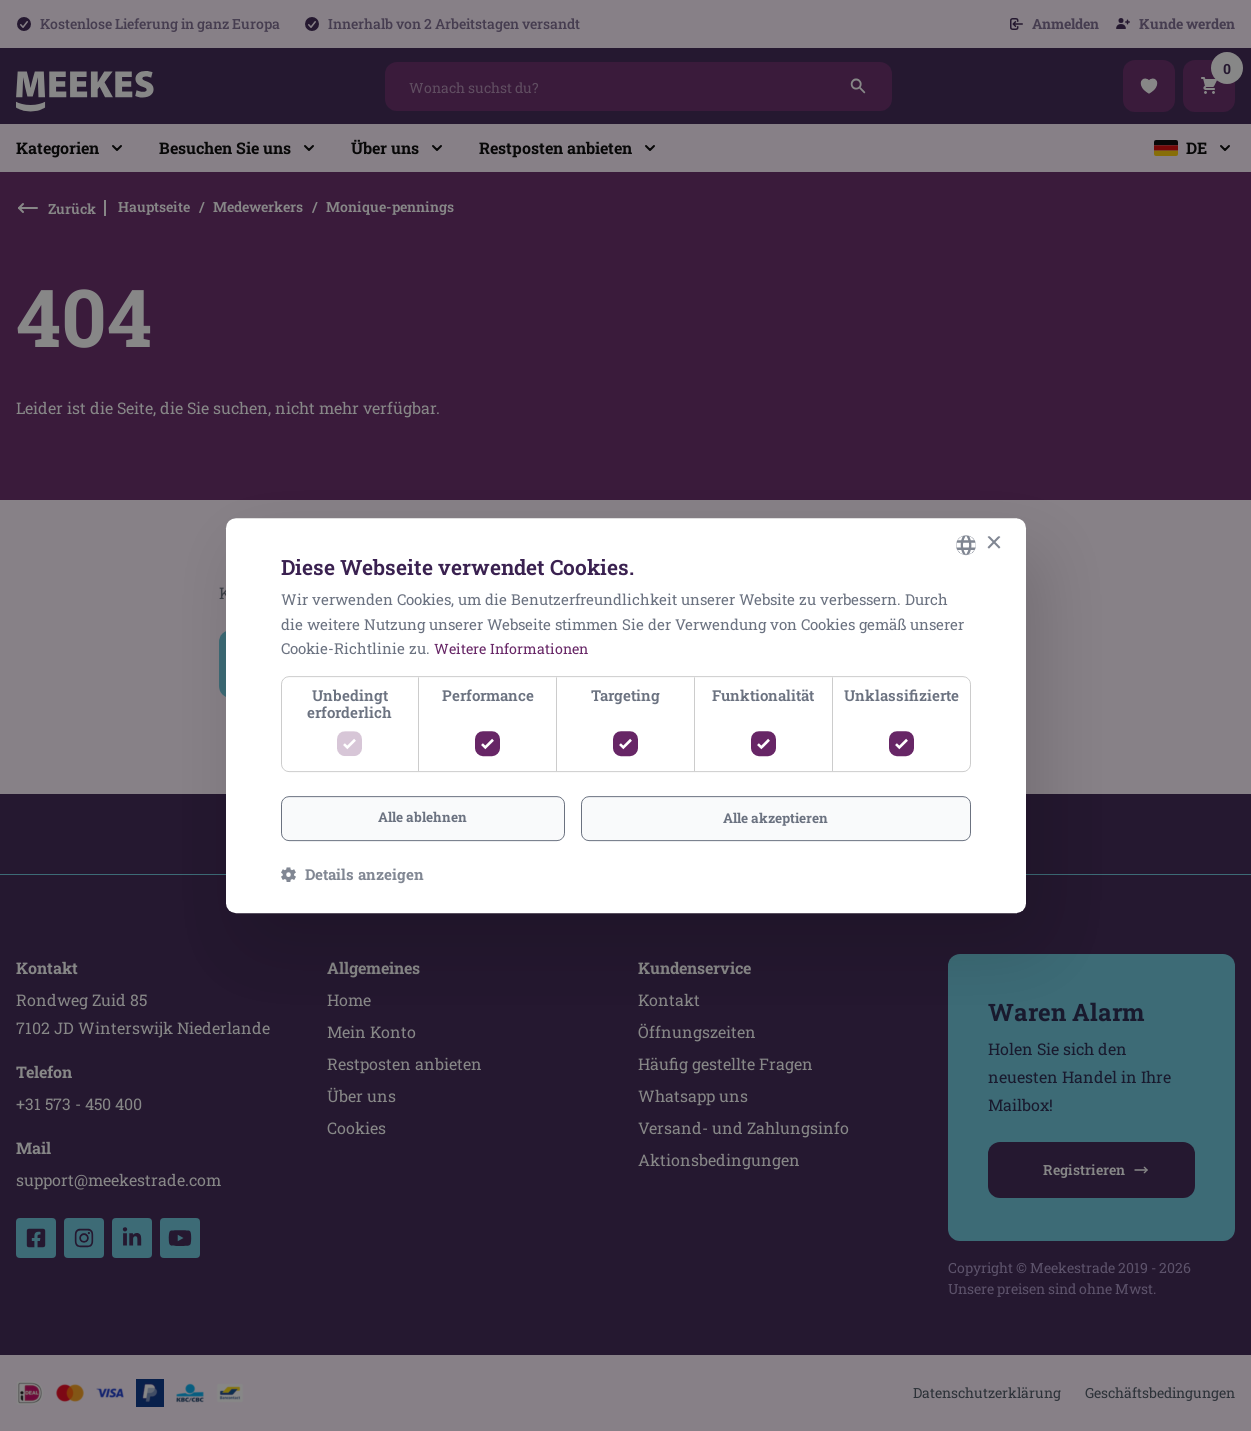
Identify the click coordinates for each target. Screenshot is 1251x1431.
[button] (352, 875)
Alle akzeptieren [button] (775, 817)
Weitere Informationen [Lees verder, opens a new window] (514, 648)
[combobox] (966, 544)
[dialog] (626, 715)
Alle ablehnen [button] (422, 816)
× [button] (993, 542)
